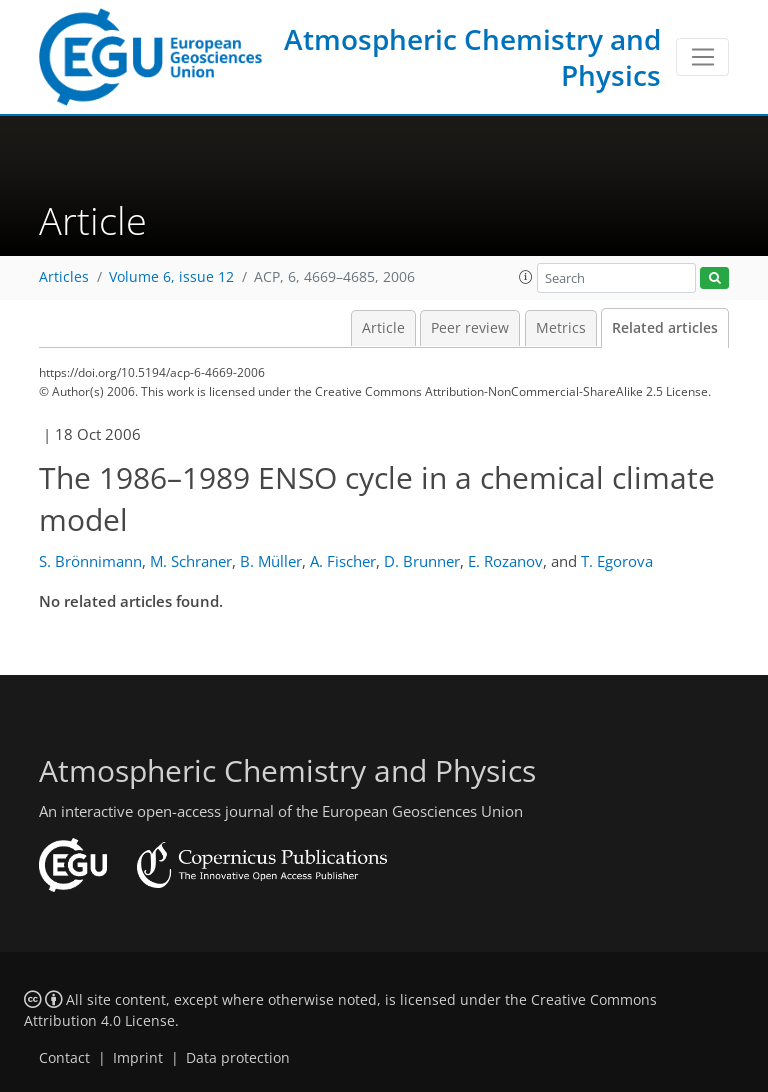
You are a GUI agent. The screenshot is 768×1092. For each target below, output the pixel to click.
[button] (526, 277)
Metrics (561, 328)
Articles (64, 277)
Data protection (238, 1058)
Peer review (470, 328)
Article (383, 328)
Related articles (665, 328)
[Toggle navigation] (702, 57)
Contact (64, 1058)
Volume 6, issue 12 (171, 277)
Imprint (138, 1058)
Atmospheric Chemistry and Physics (472, 57)
